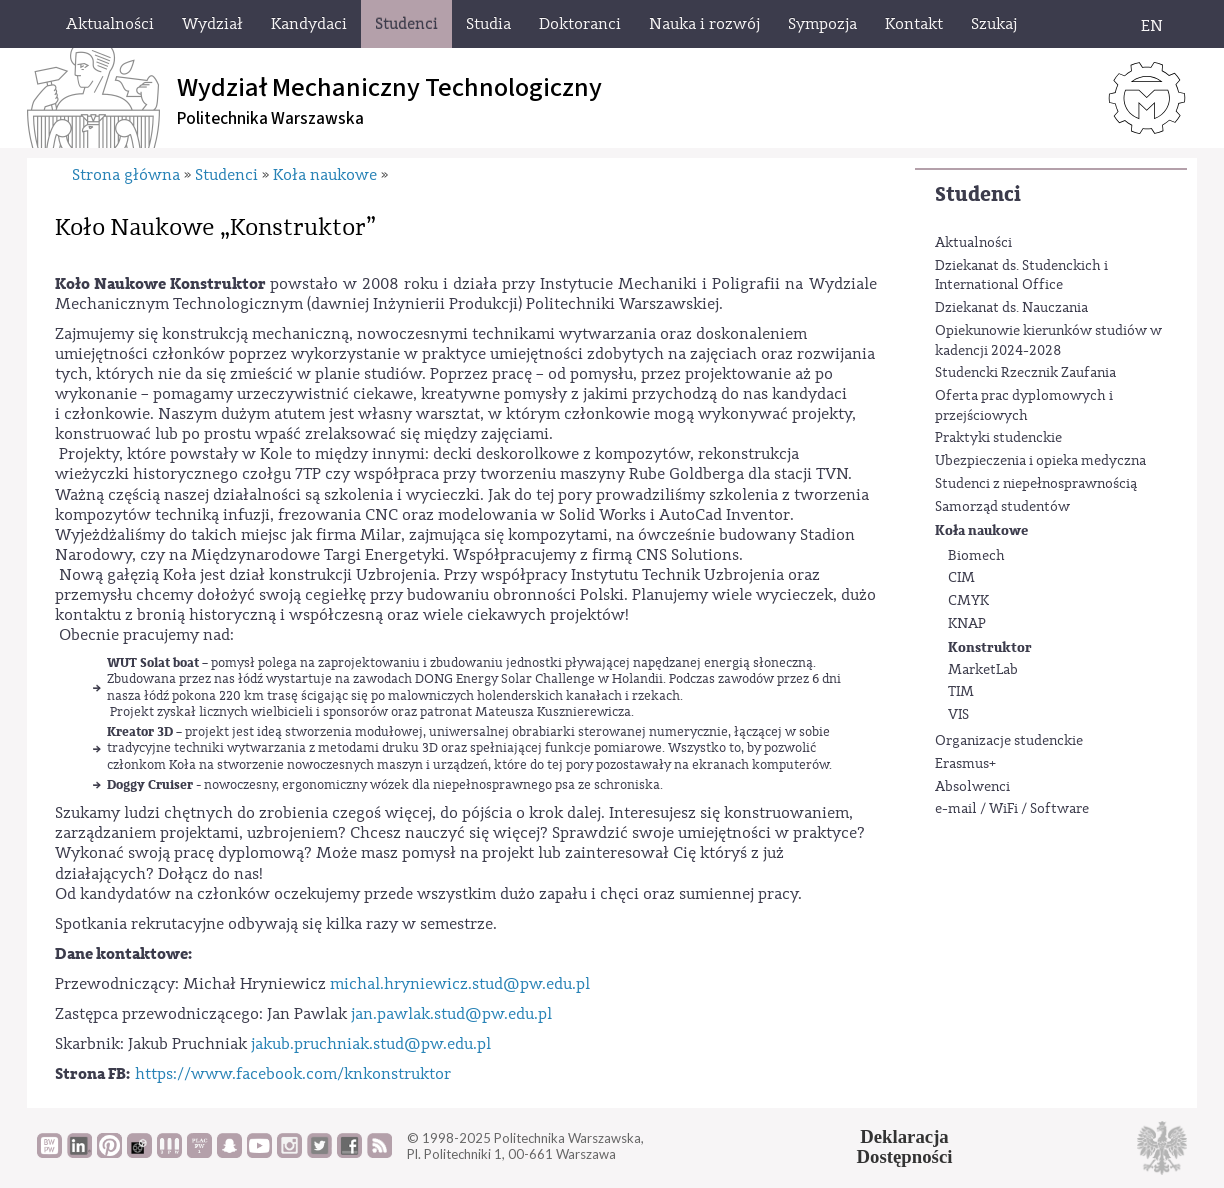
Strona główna (126, 175)
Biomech (976, 556)
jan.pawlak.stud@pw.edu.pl (451, 1014)
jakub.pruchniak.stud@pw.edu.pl (371, 1044)
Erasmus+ (965, 764)
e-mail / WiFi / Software (1012, 809)
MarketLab (983, 670)
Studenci (978, 194)
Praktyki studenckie (998, 438)
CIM (961, 578)
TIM (961, 692)
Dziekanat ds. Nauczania (1011, 308)
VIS (958, 715)
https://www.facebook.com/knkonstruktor (293, 1074)
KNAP (967, 624)
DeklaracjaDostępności (905, 1147)
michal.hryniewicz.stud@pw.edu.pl (460, 984)
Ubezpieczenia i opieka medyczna (1040, 461)
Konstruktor (990, 647)
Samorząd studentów (1002, 507)
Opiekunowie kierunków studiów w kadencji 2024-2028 (1048, 341)
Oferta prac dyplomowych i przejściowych (1024, 406)
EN (1152, 26)
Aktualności (973, 243)
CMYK (968, 601)
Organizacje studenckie (1009, 741)
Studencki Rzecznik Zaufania (1025, 373)
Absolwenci (972, 787)
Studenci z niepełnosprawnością (1036, 484)
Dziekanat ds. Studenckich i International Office (1021, 276)
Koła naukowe (981, 530)
